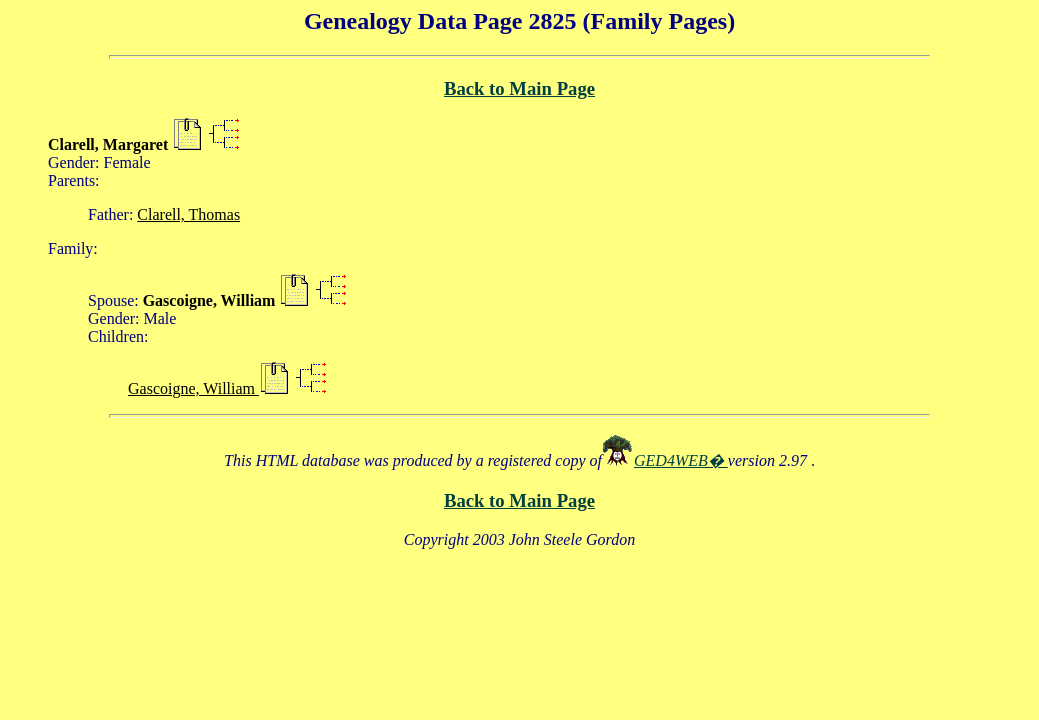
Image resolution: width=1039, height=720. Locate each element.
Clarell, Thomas (188, 214)
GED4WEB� (681, 460)
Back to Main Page (519, 88)
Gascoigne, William (193, 388)
